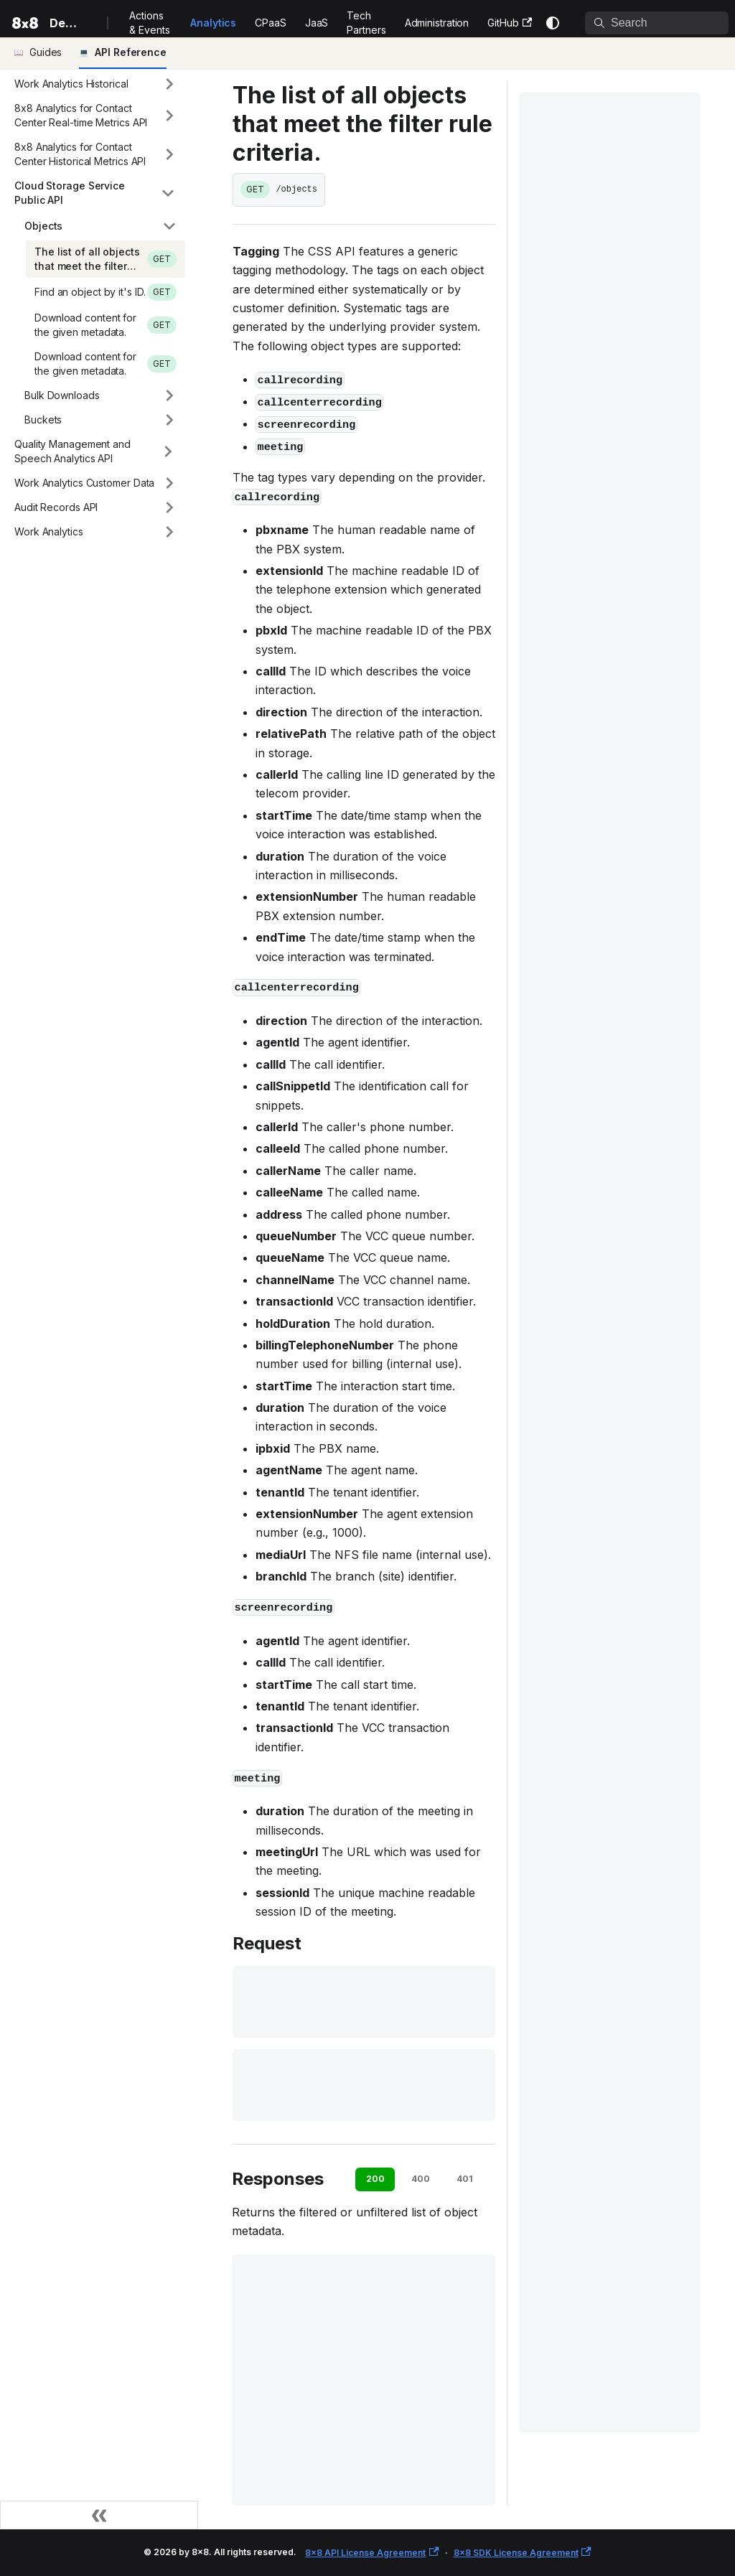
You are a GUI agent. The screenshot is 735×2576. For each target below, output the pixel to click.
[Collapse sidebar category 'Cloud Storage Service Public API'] (168, 193)
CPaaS (270, 23)
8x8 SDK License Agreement (522, 2552)
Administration (437, 23)
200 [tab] (375, 2178)
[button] (95, 83)
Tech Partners (366, 22)
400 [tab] (420, 2178)
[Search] (657, 22)
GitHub (509, 23)
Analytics (213, 23)
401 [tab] (465, 2178)
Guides (45, 52)
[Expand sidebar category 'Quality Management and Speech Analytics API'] (168, 451)
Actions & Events (149, 22)
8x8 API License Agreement (372, 2552)
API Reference (131, 52)
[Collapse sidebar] (99, 2515)
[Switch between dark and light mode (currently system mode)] (552, 22)
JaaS (317, 23)
